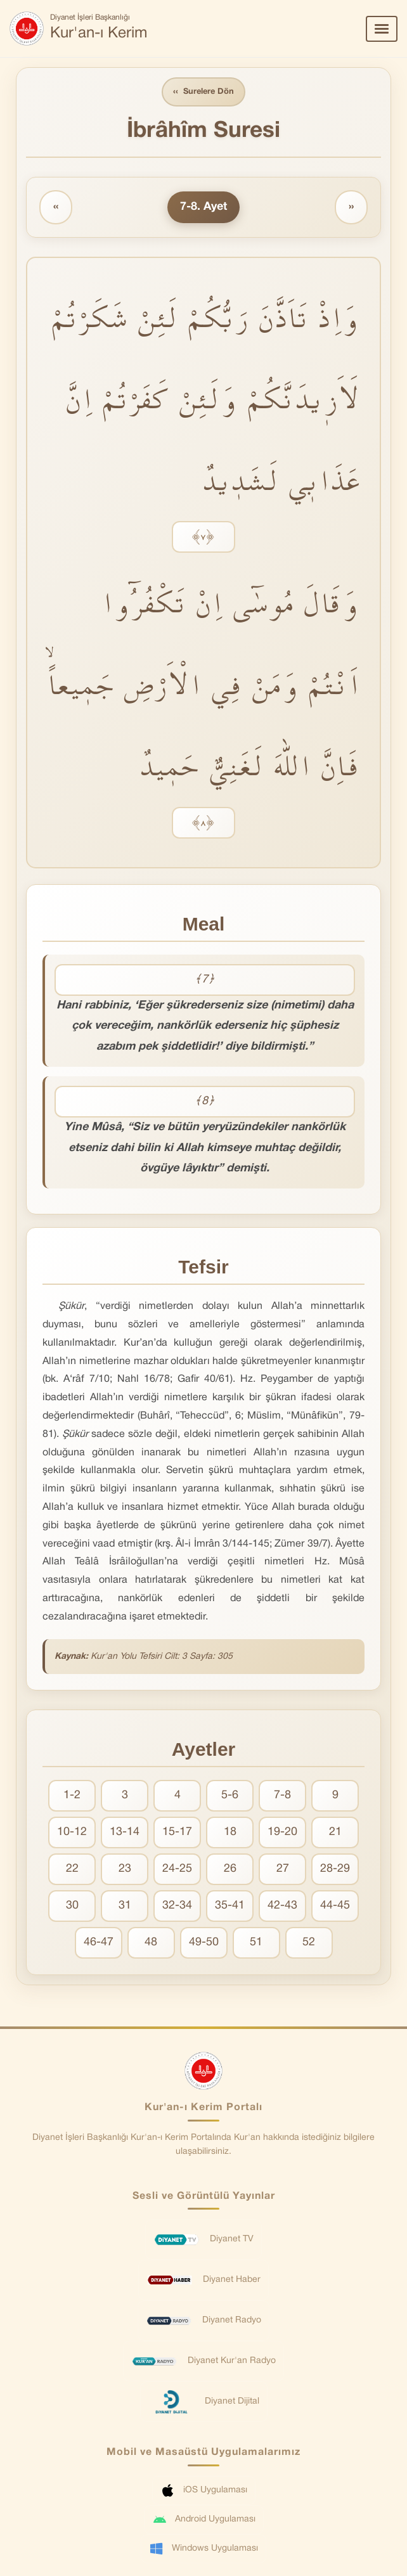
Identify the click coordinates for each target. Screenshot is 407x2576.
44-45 (335, 1905)
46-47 (98, 1942)
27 (282, 1869)
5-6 (229, 1795)
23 (125, 1869)
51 (256, 1942)
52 (308, 1942)
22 (72, 1869)
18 (230, 1832)
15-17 (177, 1832)
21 (335, 1832)
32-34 (177, 1905)
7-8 (282, 1795)
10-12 (72, 1832)
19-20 (282, 1832)
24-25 (177, 1869)
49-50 (204, 1942)
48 (151, 1942)
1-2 (72, 1795)
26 (230, 1869)
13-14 (124, 1832)
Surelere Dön (203, 92)
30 (72, 1905)
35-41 (230, 1905)
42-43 (282, 1905)
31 (125, 1905)
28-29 (335, 1869)
